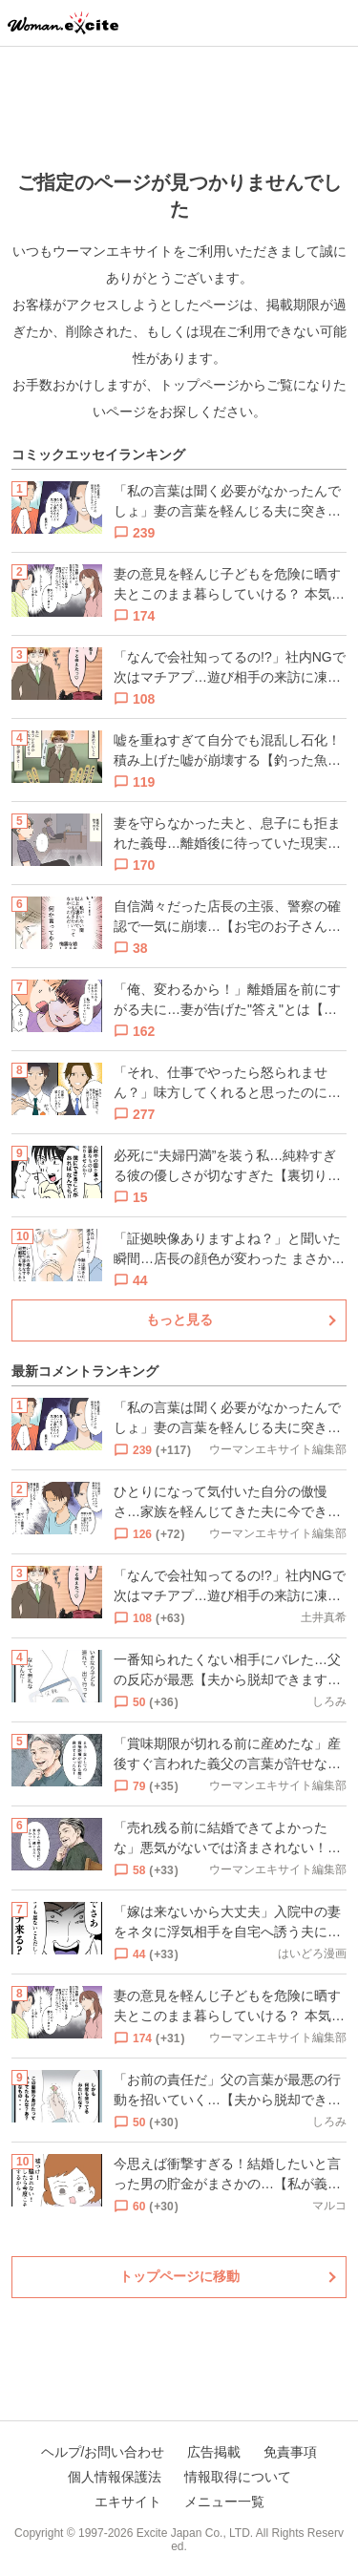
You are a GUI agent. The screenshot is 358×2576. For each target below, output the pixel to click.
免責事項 (290, 2452)
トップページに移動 (179, 2276)
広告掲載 (214, 2452)
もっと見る (179, 1319)
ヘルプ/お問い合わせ (103, 2452)
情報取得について (237, 2476)
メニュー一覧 (224, 2501)
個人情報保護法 (114, 2476)
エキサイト (128, 2501)
